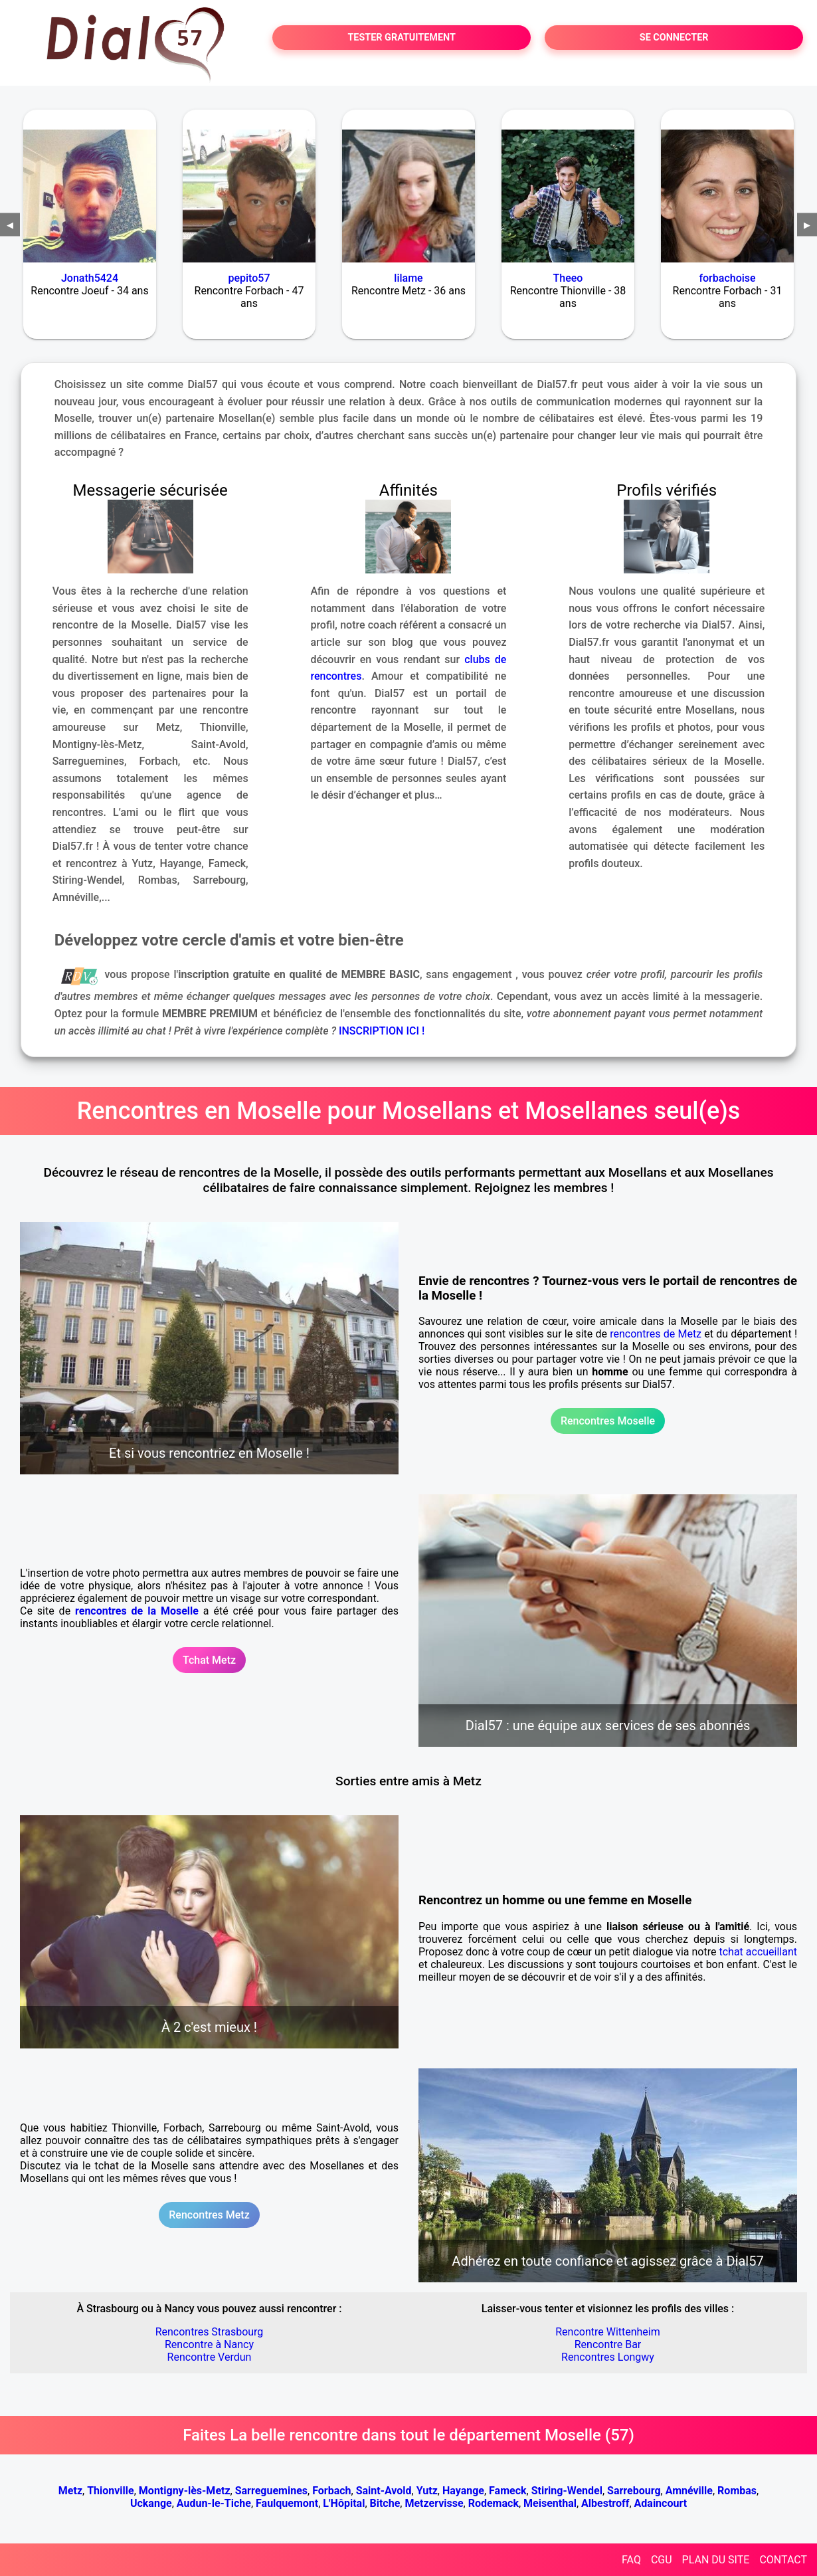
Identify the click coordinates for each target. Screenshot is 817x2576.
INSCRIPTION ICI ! (381, 1031)
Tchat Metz (209, 1660)
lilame (408, 278)
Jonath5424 (89, 278)
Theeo (568, 278)
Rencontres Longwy (607, 2357)
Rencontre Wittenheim (607, 2332)
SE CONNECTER (674, 37)
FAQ (631, 2559)
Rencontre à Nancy (209, 2344)
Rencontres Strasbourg (209, 2332)
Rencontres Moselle (608, 1421)
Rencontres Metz (209, 2215)
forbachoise (727, 278)
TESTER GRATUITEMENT (401, 37)
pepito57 (249, 278)
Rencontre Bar (608, 2344)
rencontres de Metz (655, 1334)
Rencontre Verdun (209, 2357)
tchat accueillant (758, 1951)
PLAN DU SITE (716, 2559)
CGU (661, 2559)
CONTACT (783, 2559)
